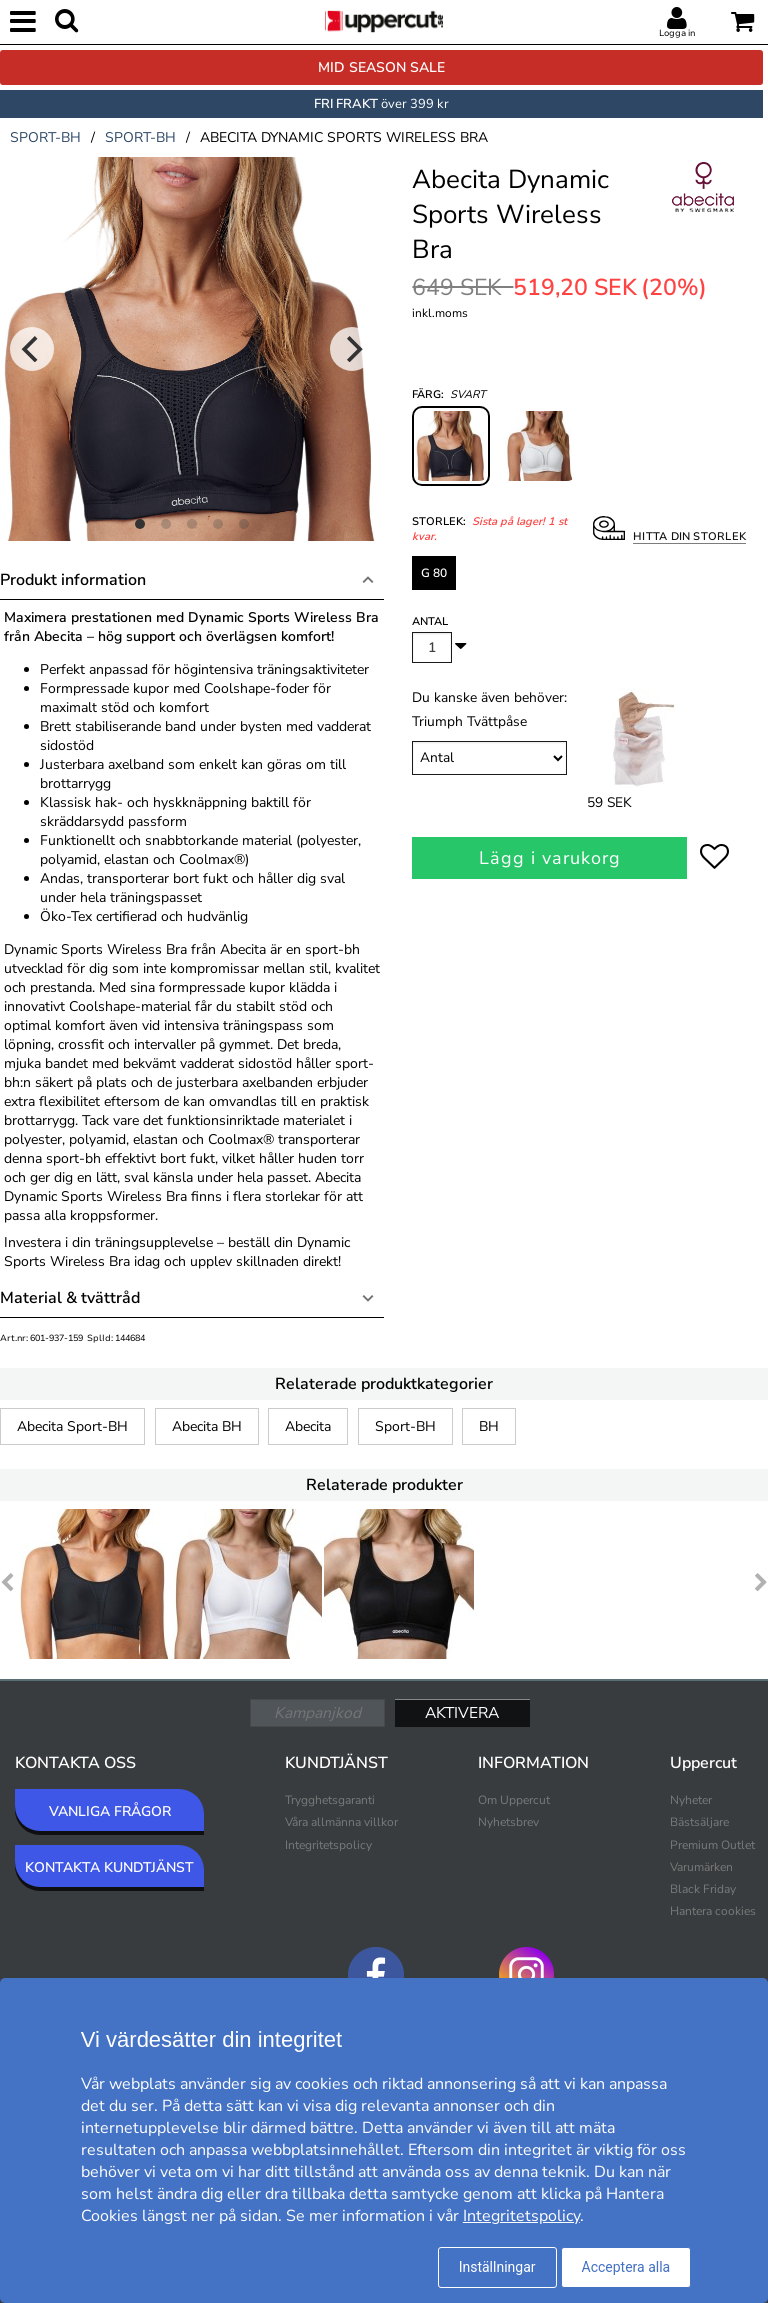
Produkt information (73, 580)
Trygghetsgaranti (330, 1800)
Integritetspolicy (328, 1845)
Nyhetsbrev (508, 1822)
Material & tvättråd (70, 1298)
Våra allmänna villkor (341, 1822)
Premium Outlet (712, 1845)
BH (489, 1426)
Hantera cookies (713, 1911)
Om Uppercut (514, 1800)
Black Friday (703, 1889)
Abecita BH (207, 1426)
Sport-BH (405, 1426)
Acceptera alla (626, 2267)
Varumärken (701, 1867)
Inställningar (497, 2267)
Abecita (308, 1426)
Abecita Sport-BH (72, 1426)
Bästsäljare (699, 1822)
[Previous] (32, 349)
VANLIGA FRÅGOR (110, 1811)
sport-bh (45, 137)
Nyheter (691, 1800)
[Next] (352, 349)
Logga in (677, 33)
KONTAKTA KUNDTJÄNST (109, 1867)
